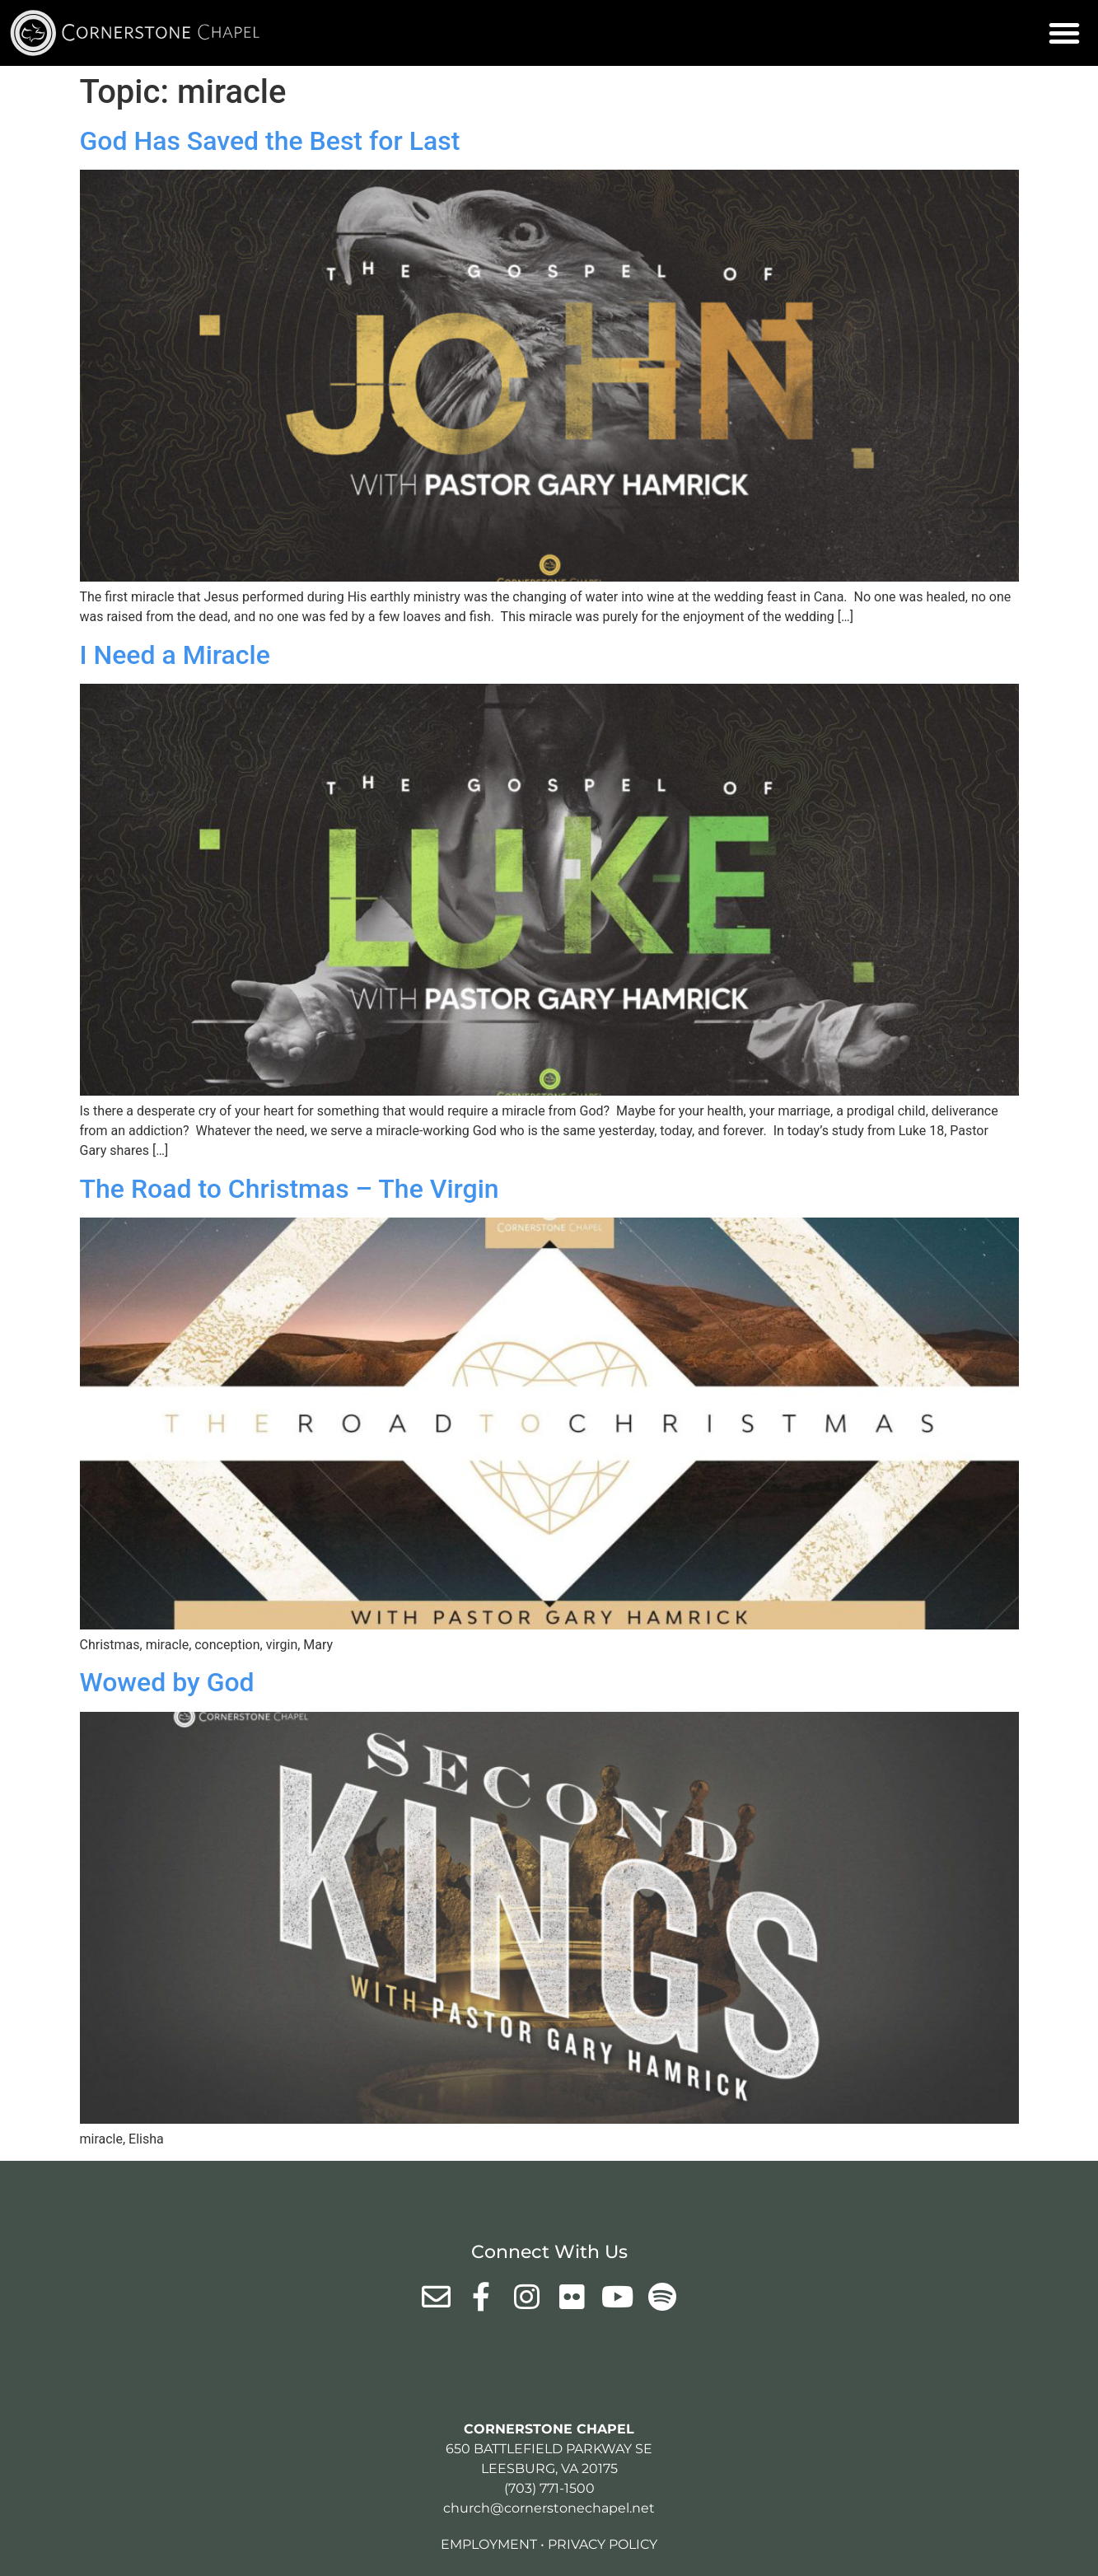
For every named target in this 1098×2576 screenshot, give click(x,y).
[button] (1064, 33)
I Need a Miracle (175, 655)
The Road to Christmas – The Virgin (289, 1188)
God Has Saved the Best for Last (270, 141)
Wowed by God (167, 1682)
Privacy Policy (602, 2544)
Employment (489, 2544)
